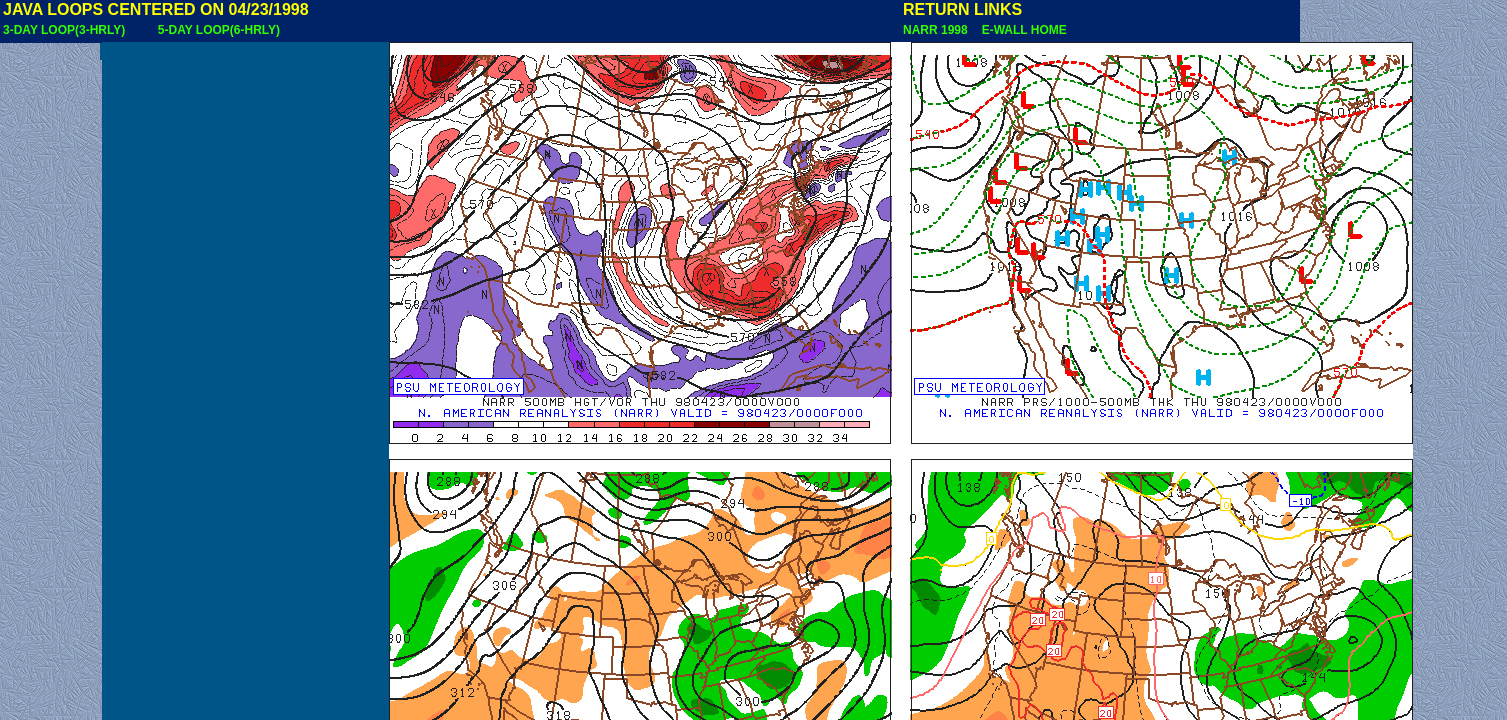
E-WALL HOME (1021, 30)
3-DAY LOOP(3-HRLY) (64, 30)
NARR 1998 (937, 30)
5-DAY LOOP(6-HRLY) (219, 30)
